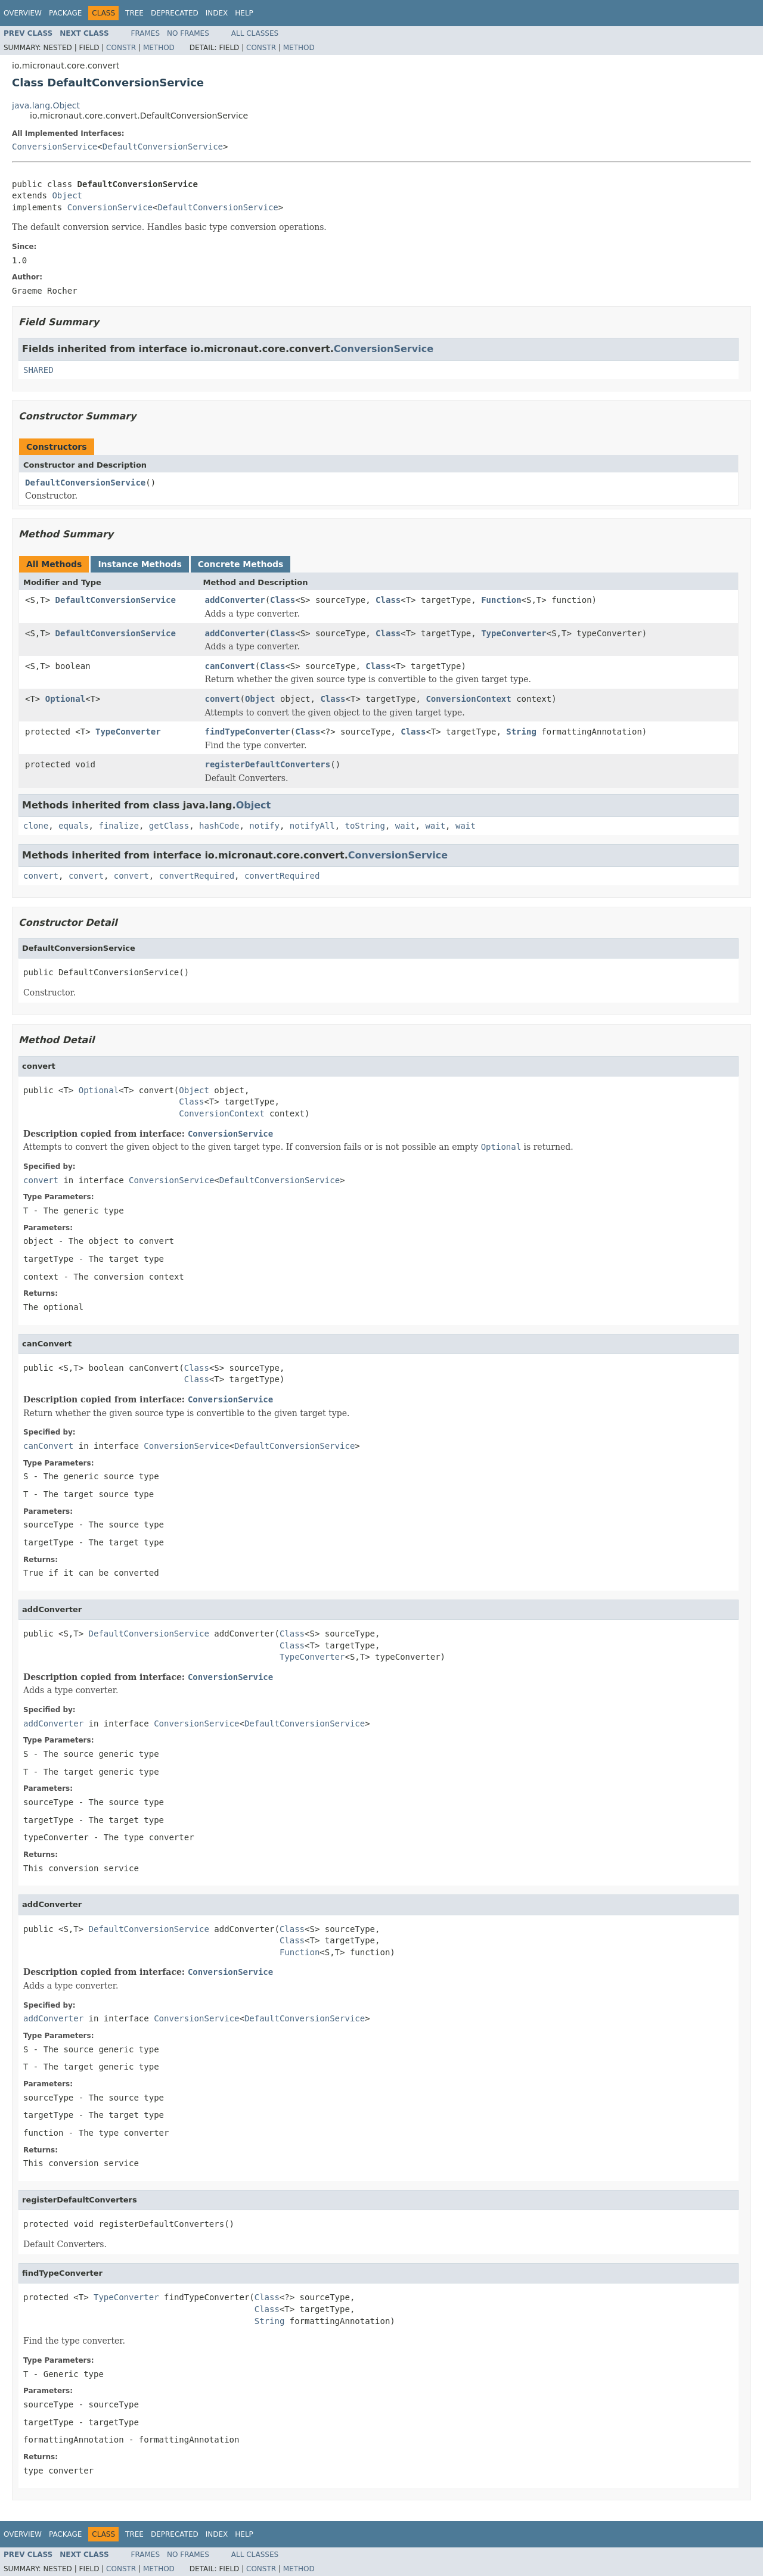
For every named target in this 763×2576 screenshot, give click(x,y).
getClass (169, 825)
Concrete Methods (241, 564)
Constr (121, 47)
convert (222, 699)
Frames (145, 33)
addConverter (235, 600)
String (521, 731)
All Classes (254, 33)
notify (264, 825)
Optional (65, 699)
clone (35, 825)
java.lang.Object (46, 105)
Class (282, 600)
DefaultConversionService (163, 146)
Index (217, 13)
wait (405, 825)
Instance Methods (139, 564)
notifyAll (312, 825)
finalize (118, 825)
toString (365, 825)
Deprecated (174, 13)
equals (73, 825)
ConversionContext (468, 699)
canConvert (230, 666)
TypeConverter (514, 633)
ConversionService (54, 146)
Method (159, 47)
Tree (134, 13)
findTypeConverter (247, 731)
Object (67, 195)
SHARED (38, 370)
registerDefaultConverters (268, 764)
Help (244, 13)
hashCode (219, 825)
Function (501, 600)
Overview (23, 13)
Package (65, 13)
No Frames (188, 33)
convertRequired (196, 876)
